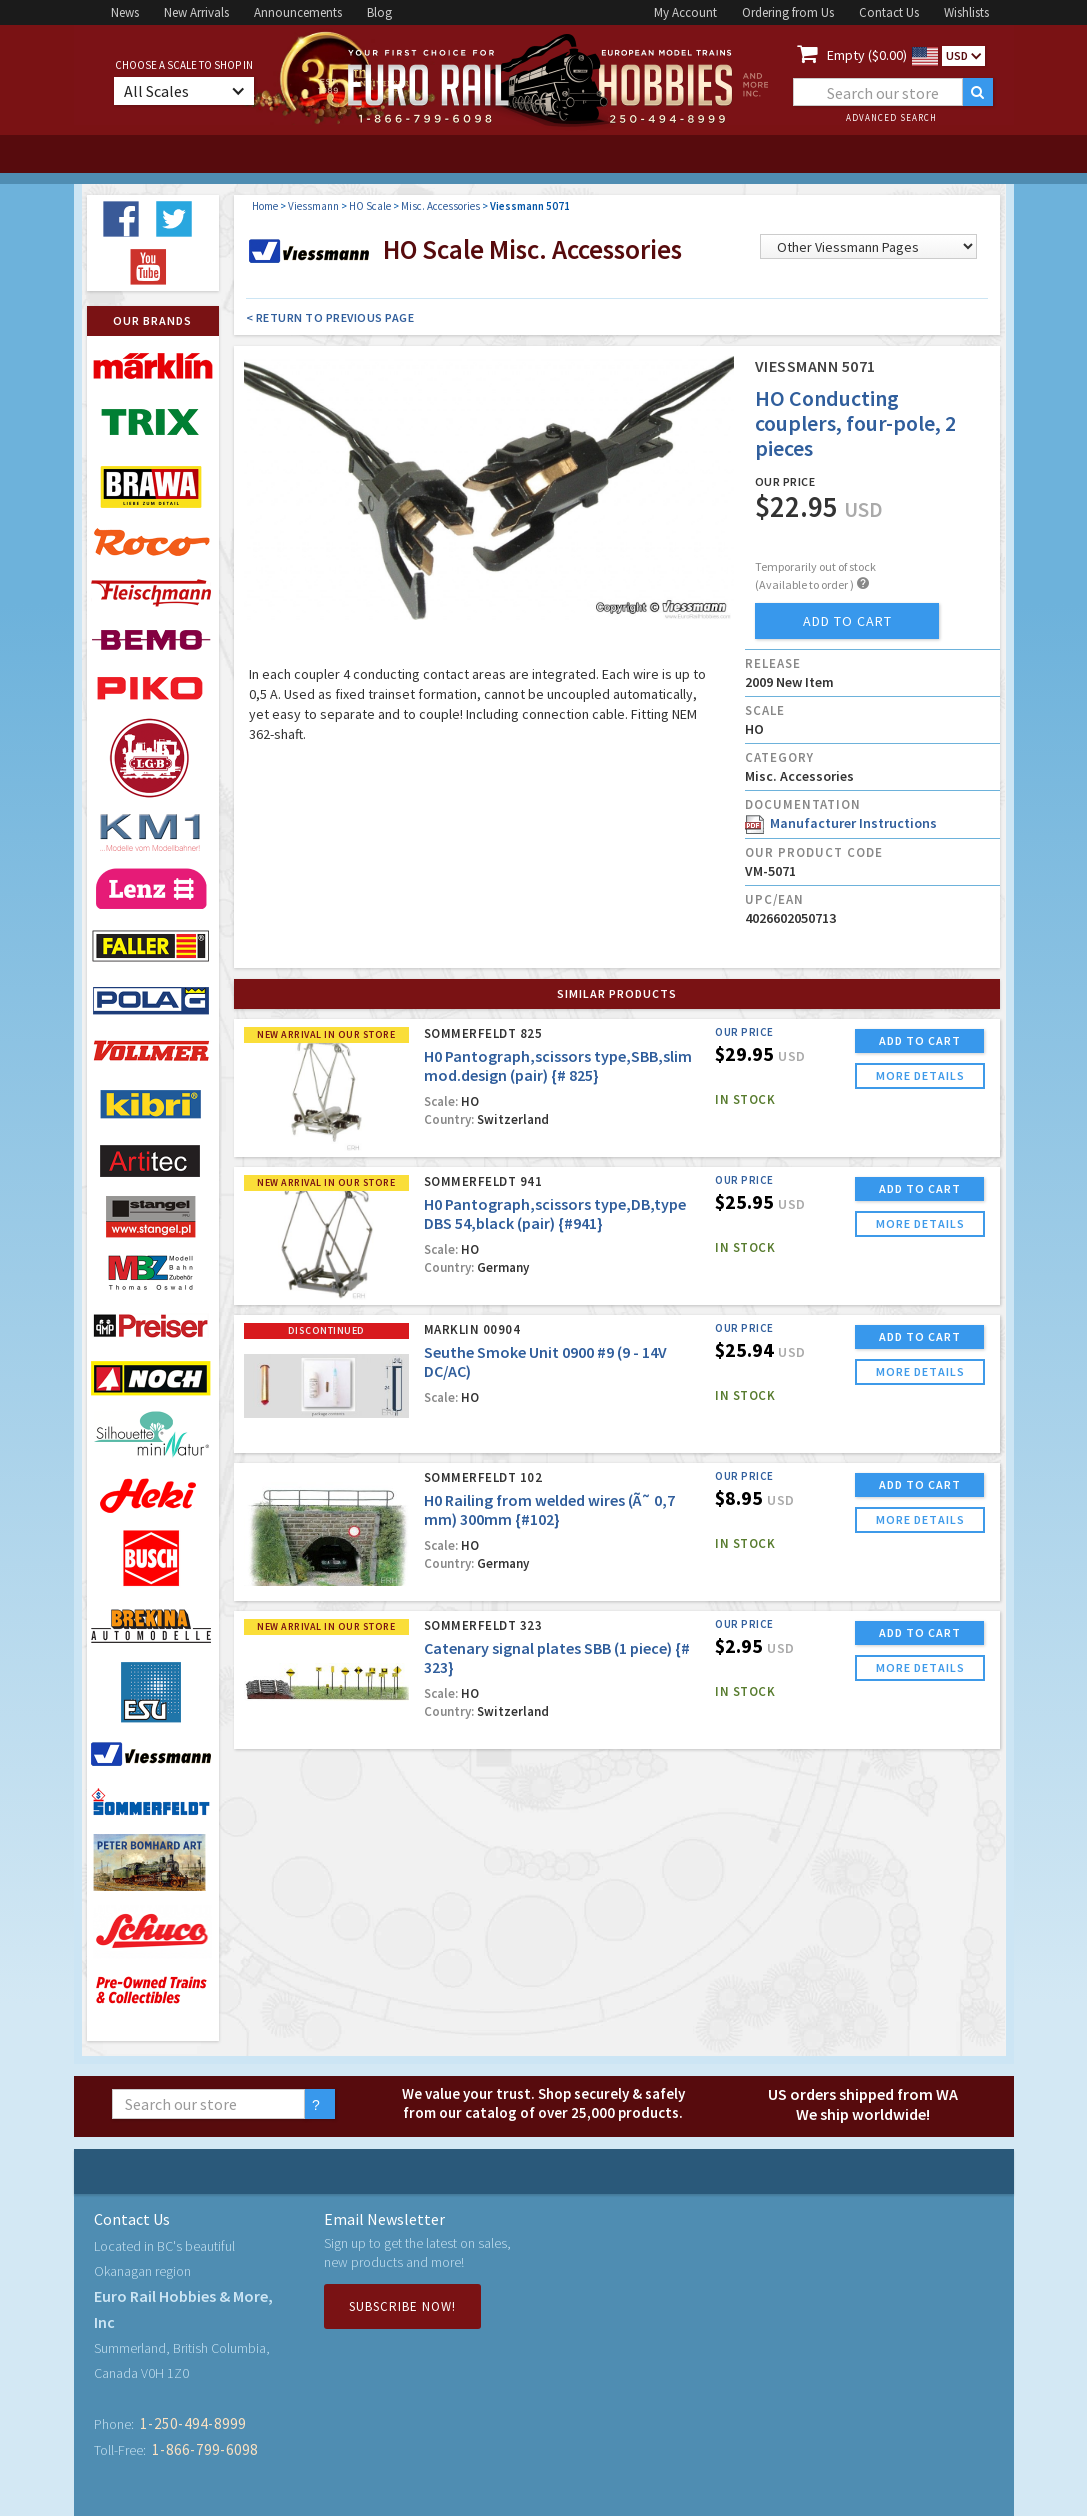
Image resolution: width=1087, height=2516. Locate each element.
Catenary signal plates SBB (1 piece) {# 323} (557, 1657)
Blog (379, 12)
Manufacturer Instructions (841, 823)
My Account (685, 12)
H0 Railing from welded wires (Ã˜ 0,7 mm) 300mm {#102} (549, 1509)
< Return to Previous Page (330, 317)
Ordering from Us (788, 12)
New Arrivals (196, 12)
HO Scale (370, 206)
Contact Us (889, 12)
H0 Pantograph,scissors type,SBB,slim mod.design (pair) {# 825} (558, 1065)
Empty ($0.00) (867, 55)
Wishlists (966, 12)
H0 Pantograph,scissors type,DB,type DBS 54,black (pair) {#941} (555, 1213)
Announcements (298, 12)
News (125, 12)
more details (920, 1075)
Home (265, 206)
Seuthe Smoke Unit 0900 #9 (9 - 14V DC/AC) (545, 1361)
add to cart (847, 621)
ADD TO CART (920, 1040)
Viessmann (313, 206)
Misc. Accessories (440, 206)
